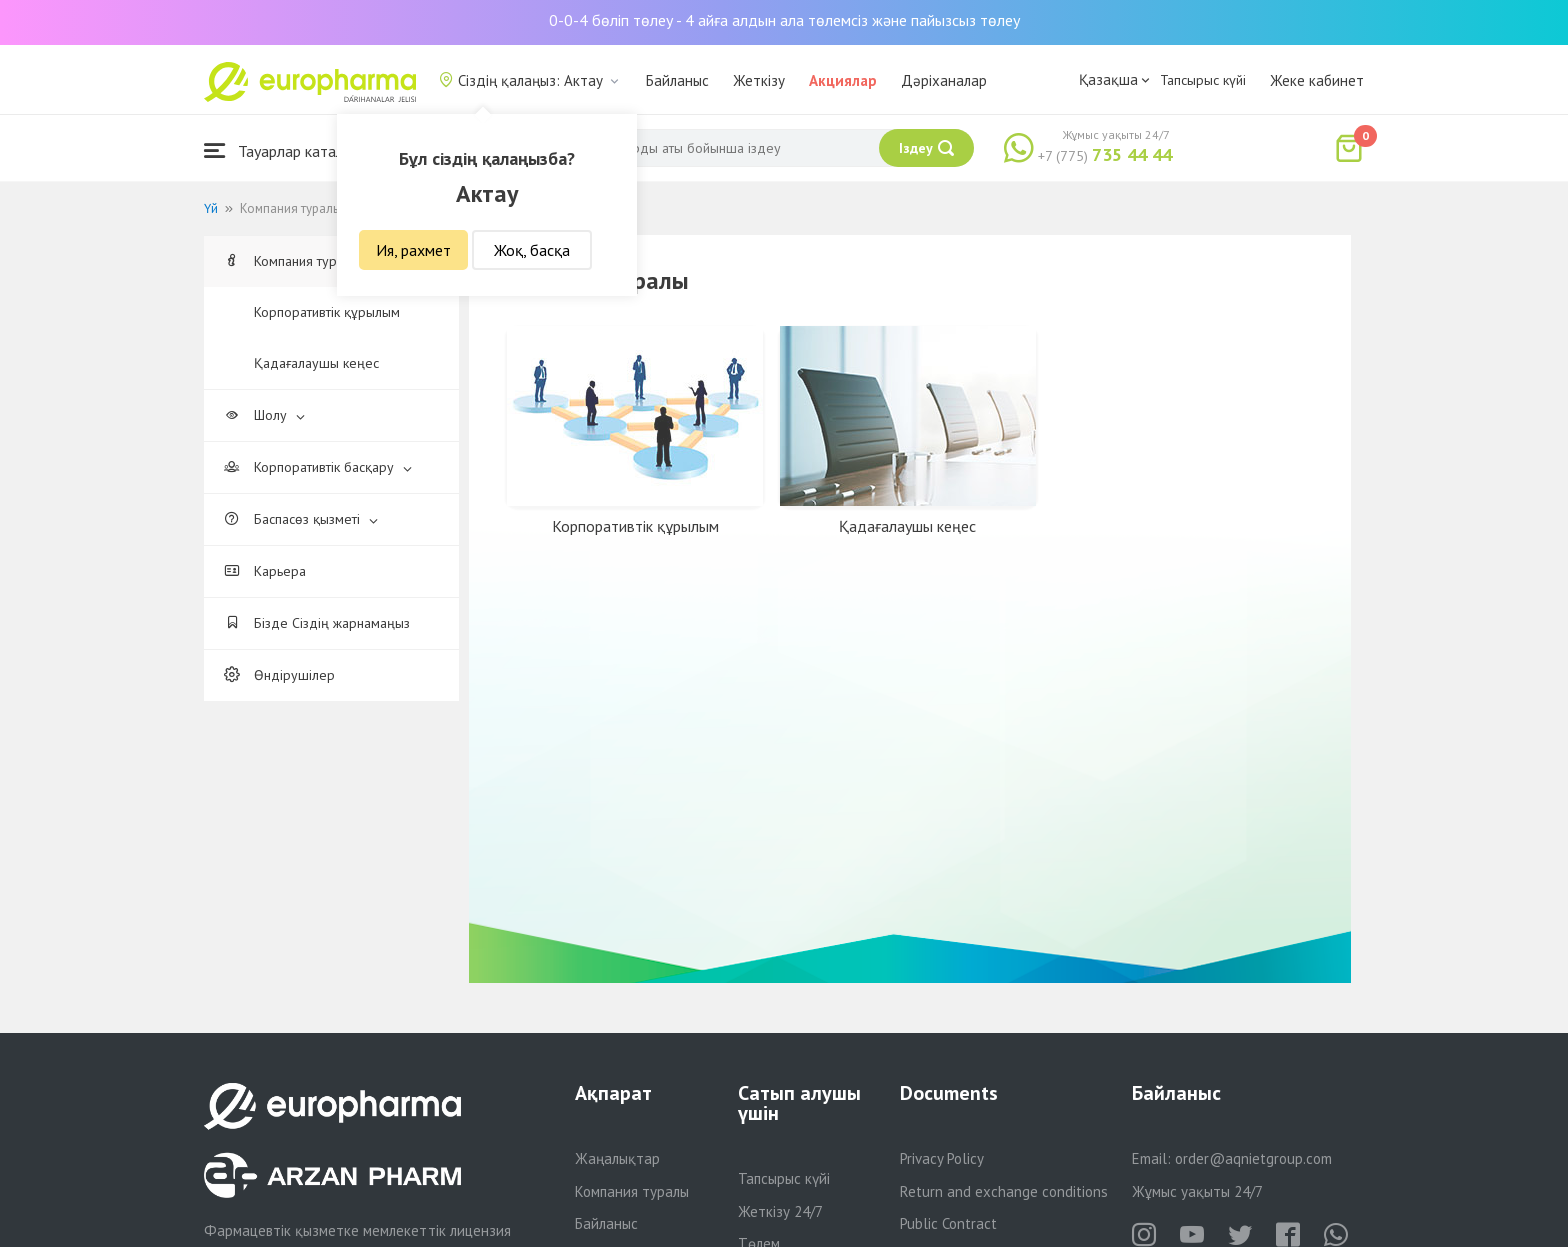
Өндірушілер (279, 675)
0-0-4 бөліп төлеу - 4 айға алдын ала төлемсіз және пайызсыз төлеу (784, 20)
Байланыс (677, 80)
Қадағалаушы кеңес (316, 363)
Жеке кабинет (1317, 80)
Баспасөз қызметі (301, 519)
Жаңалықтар (617, 1158)
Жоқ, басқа (532, 250)
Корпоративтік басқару (318, 467)
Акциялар (843, 80)
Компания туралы (301, 261)
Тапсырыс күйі (1203, 80)
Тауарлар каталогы (286, 150)
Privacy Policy (942, 1158)
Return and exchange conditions (1004, 1191)
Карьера (265, 571)
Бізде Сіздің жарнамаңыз (317, 623)
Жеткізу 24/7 (780, 1211)
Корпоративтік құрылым (327, 312)
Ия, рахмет (413, 250)
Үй (211, 208)
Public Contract (948, 1223)
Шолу (264, 415)
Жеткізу (759, 80)
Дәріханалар (944, 80)
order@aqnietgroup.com (1253, 1158)
